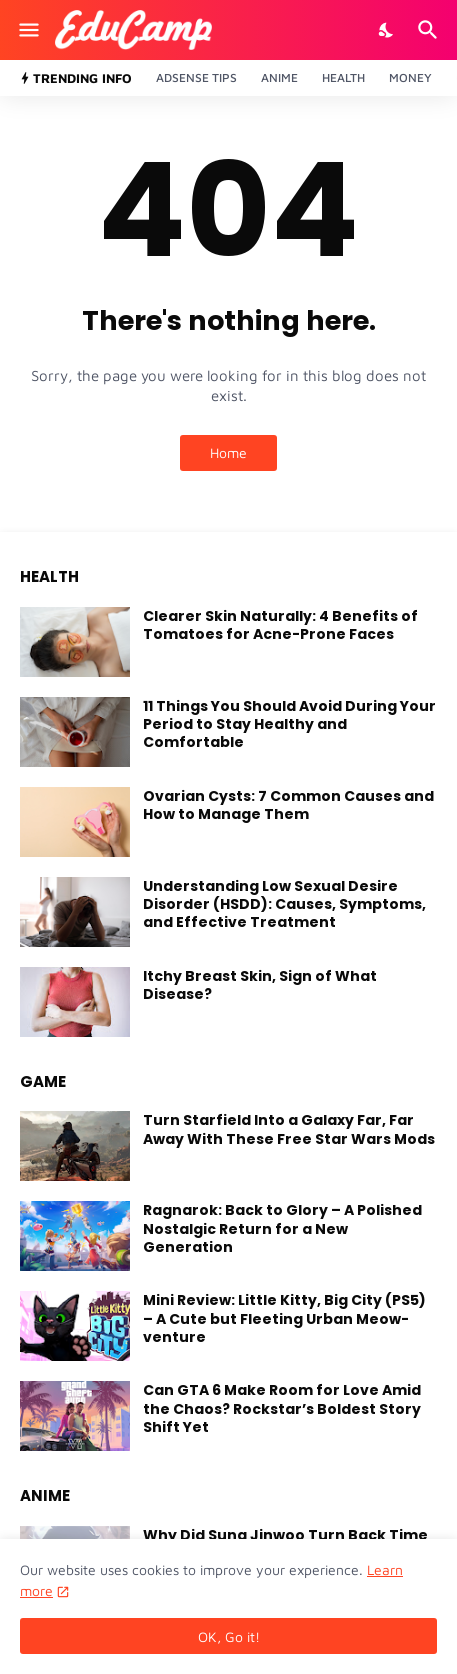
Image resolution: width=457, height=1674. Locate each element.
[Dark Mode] (387, 30)
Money (410, 77)
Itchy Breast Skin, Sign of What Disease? (260, 985)
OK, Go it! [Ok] (229, 1636)
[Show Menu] (27, 30)
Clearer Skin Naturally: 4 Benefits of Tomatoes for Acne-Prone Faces (280, 625)
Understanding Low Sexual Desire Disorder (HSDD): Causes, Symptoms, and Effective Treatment (284, 904)
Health (343, 77)
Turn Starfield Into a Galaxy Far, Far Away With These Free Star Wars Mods (289, 1129)
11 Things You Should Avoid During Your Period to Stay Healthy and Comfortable (289, 724)
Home (228, 452)
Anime (279, 77)
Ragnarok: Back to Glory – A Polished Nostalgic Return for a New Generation (282, 1228)
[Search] (430, 30)
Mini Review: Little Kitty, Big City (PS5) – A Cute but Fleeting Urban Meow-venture (284, 1318)
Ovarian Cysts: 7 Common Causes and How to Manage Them (288, 805)
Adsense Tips (196, 77)
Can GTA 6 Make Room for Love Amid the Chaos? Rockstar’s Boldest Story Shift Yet (282, 1408)
